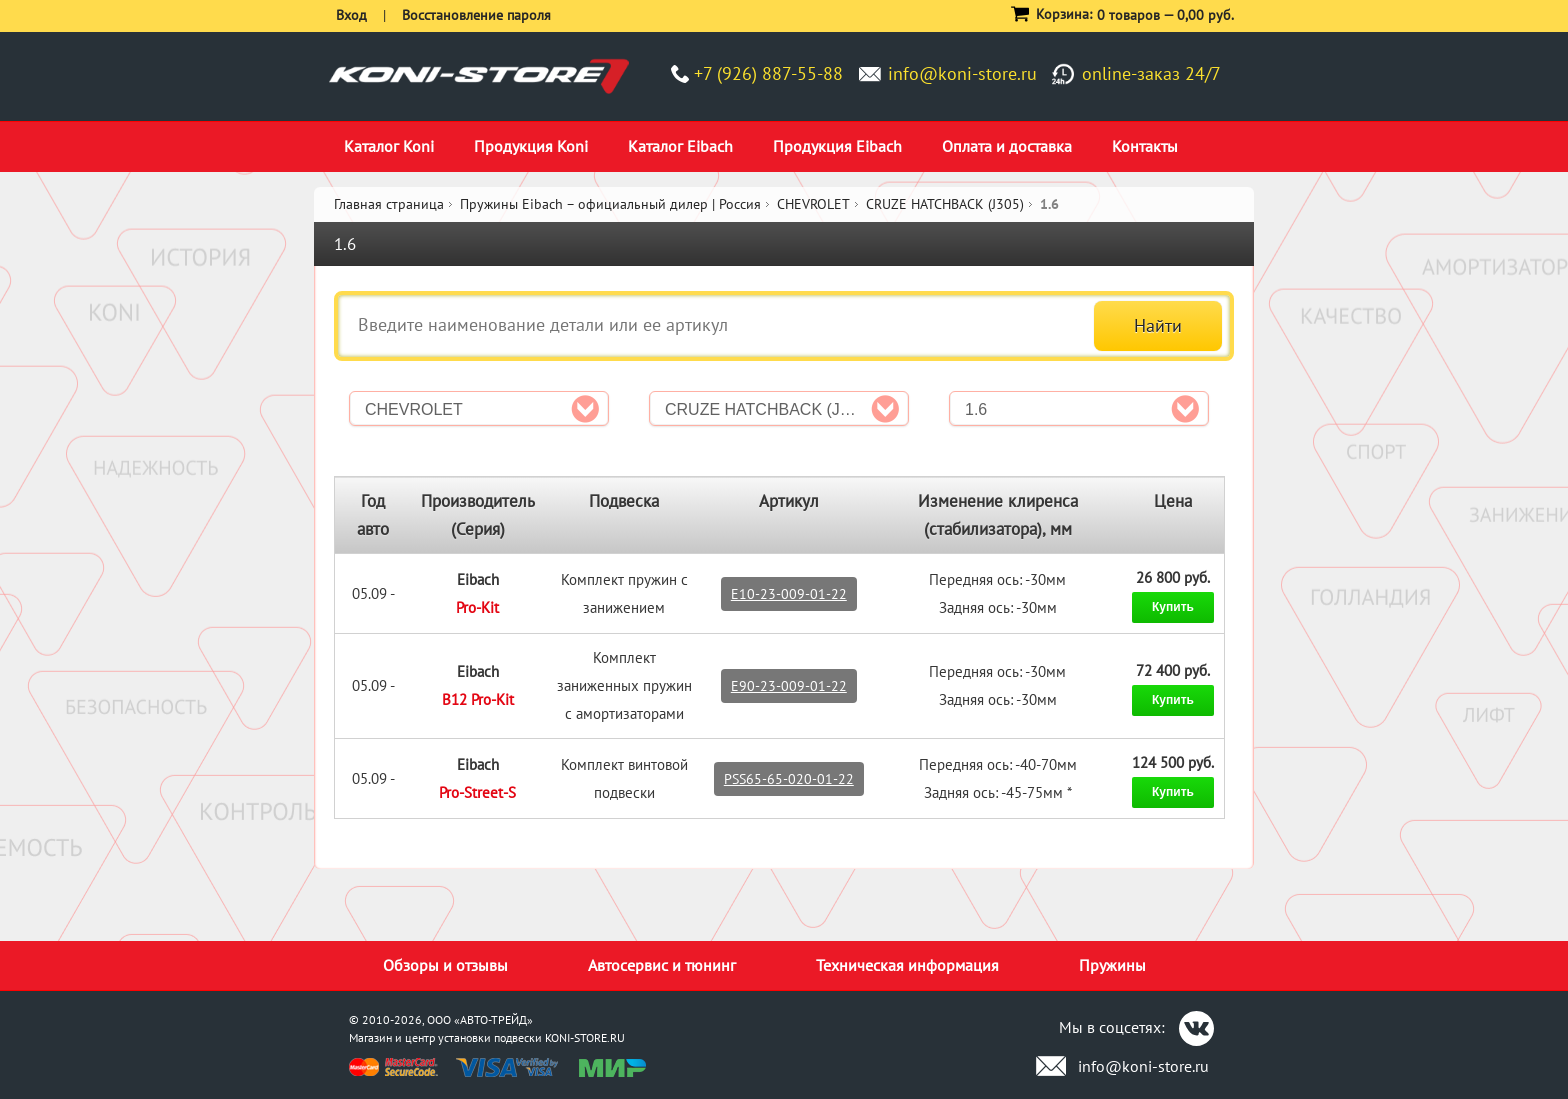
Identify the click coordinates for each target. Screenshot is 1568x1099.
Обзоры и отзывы (445, 965)
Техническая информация (907, 965)
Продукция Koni (531, 146)
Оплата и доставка (1007, 146)
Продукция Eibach (837, 146)
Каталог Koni (389, 146)
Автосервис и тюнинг (662, 965)
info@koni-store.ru (962, 73)
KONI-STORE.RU (585, 1037)
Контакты (1145, 146)
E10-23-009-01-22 (789, 594)
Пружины (1112, 965)
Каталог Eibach (680, 146)
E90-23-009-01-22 (789, 686)
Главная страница (389, 204)
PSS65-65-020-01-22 (789, 779)
